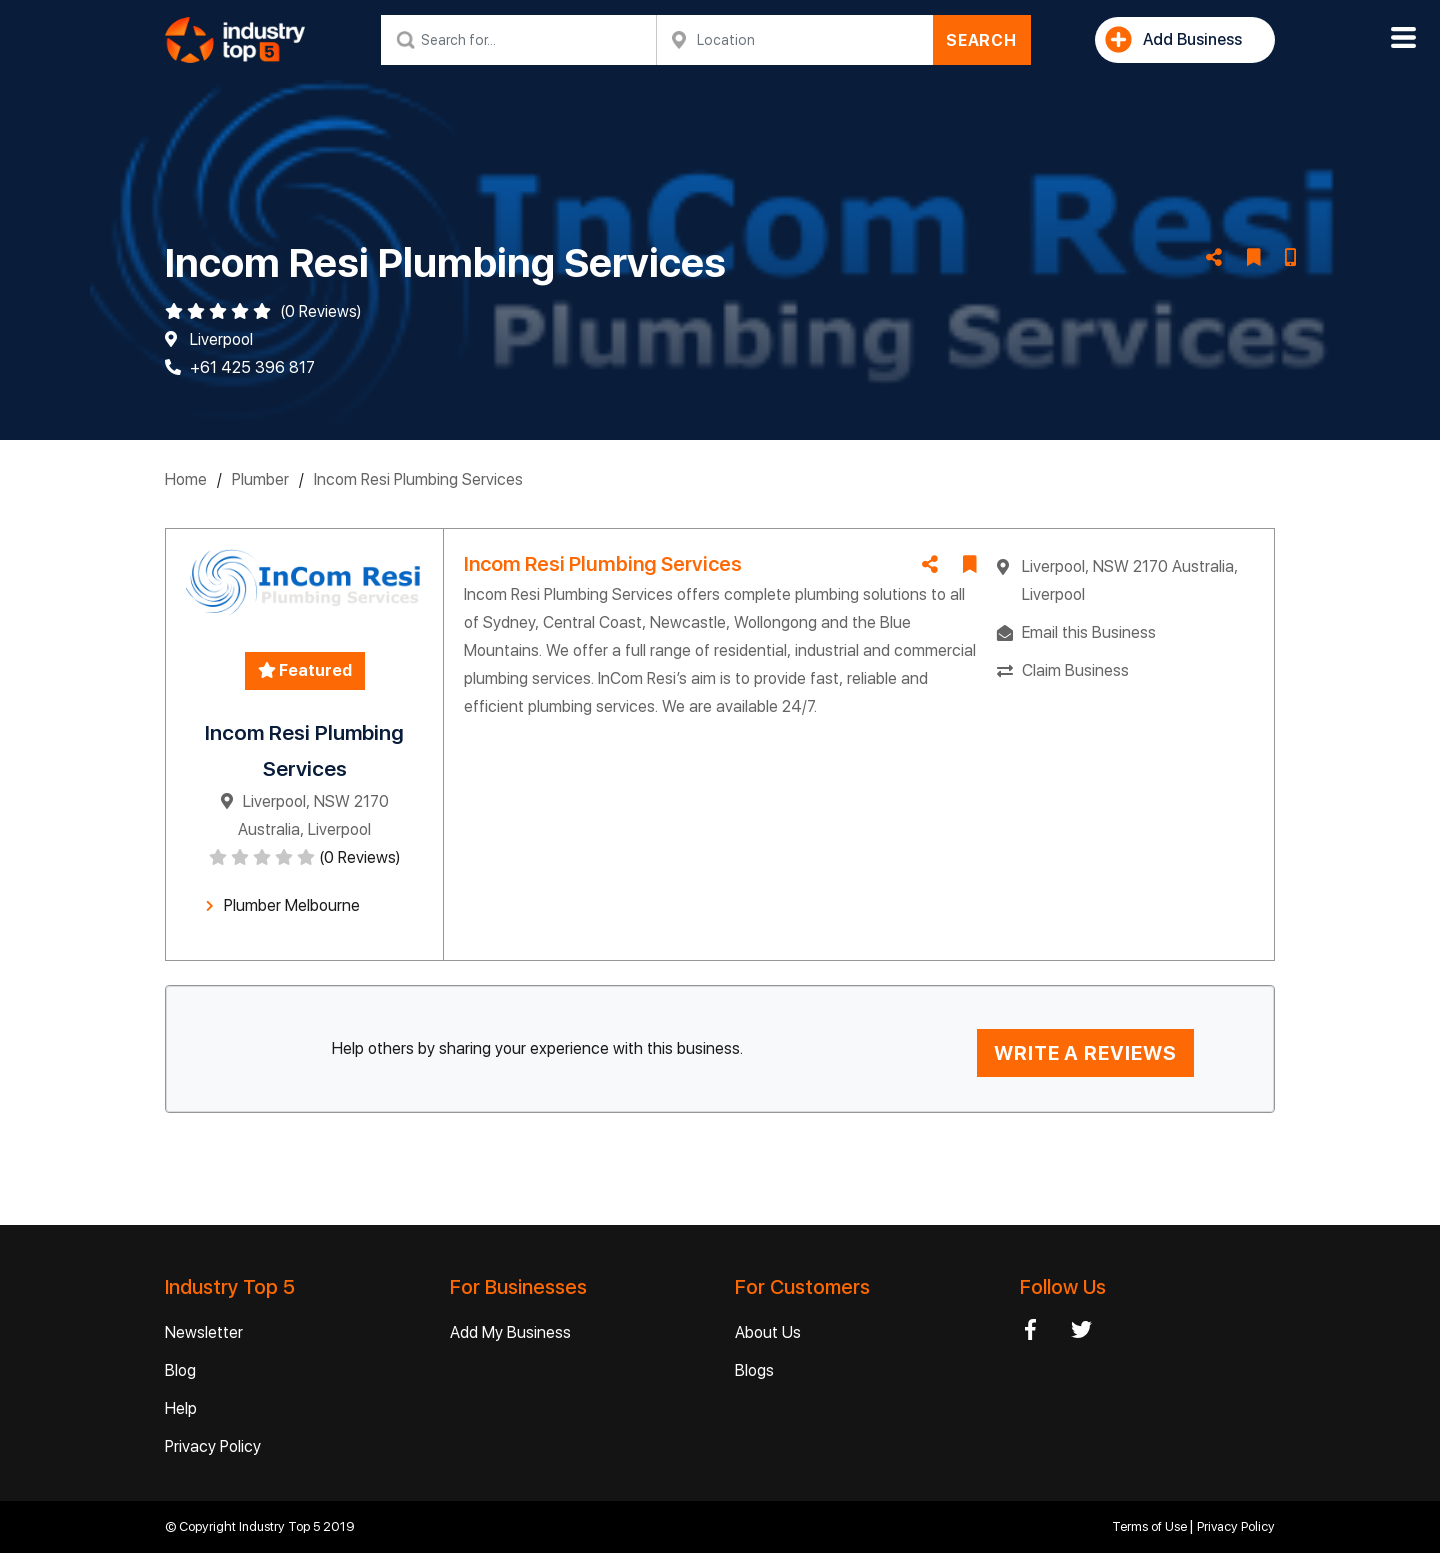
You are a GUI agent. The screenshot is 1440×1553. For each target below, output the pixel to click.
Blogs (754, 1370)
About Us (768, 1332)
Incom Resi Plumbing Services (418, 479)
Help (181, 1408)
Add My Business (510, 1332)
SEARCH (981, 40)
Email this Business (1089, 632)
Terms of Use (1151, 1526)
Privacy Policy (213, 1446)
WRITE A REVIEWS (1085, 1053)
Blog (180, 1370)
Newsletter (204, 1332)
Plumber (260, 479)
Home (186, 479)
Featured (305, 670)
